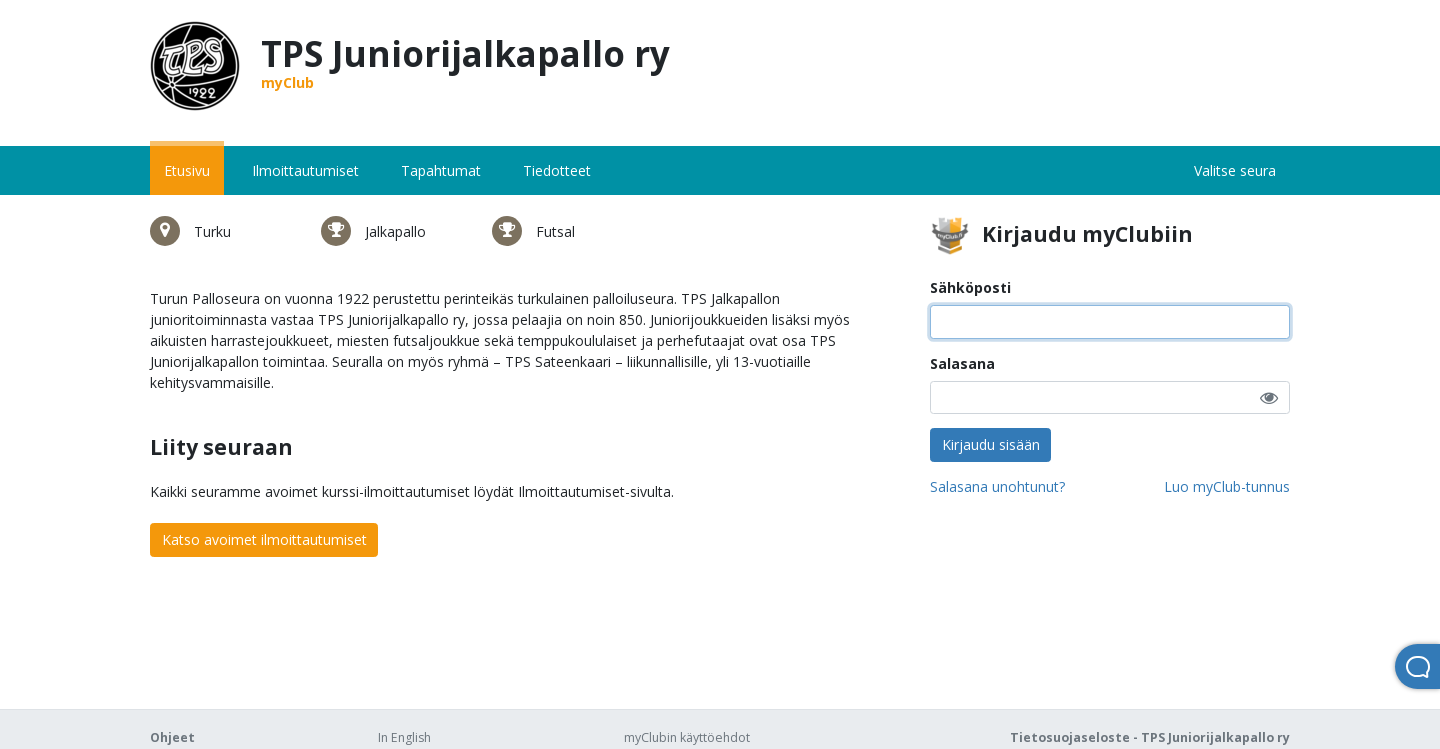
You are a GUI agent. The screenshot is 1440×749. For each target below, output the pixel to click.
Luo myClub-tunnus (1227, 486)
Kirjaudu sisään (991, 444)
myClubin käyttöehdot (687, 737)
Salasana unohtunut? (997, 486)
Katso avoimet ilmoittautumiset (264, 539)
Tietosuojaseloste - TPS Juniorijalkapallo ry (1150, 737)
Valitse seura (1235, 170)
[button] (1269, 397)
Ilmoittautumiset (305, 170)
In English (404, 737)
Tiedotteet (557, 170)
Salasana (962, 363)
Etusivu (187, 170)
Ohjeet (172, 737)
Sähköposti (970, 287)
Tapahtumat (441, 170)
